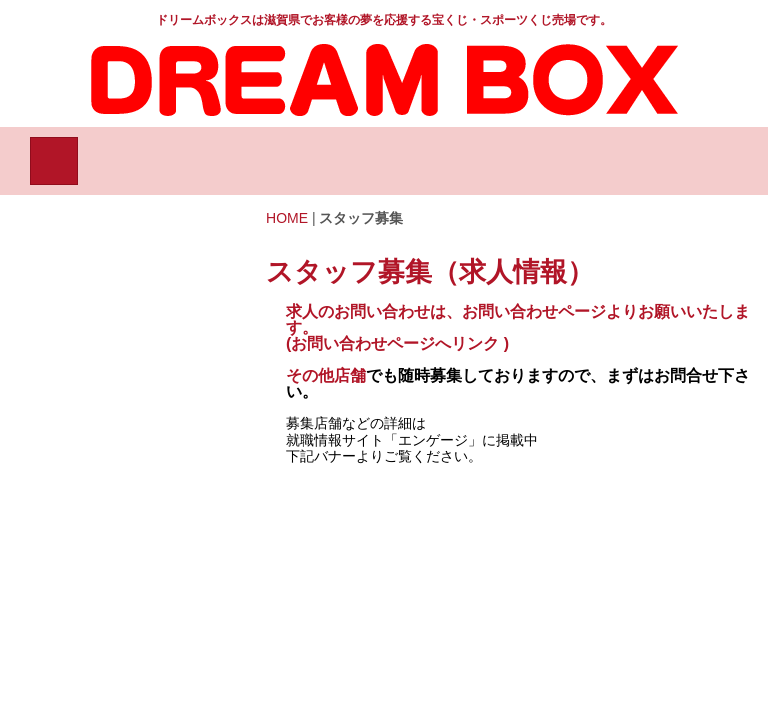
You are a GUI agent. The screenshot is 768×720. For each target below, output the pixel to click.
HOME (287, 218)
